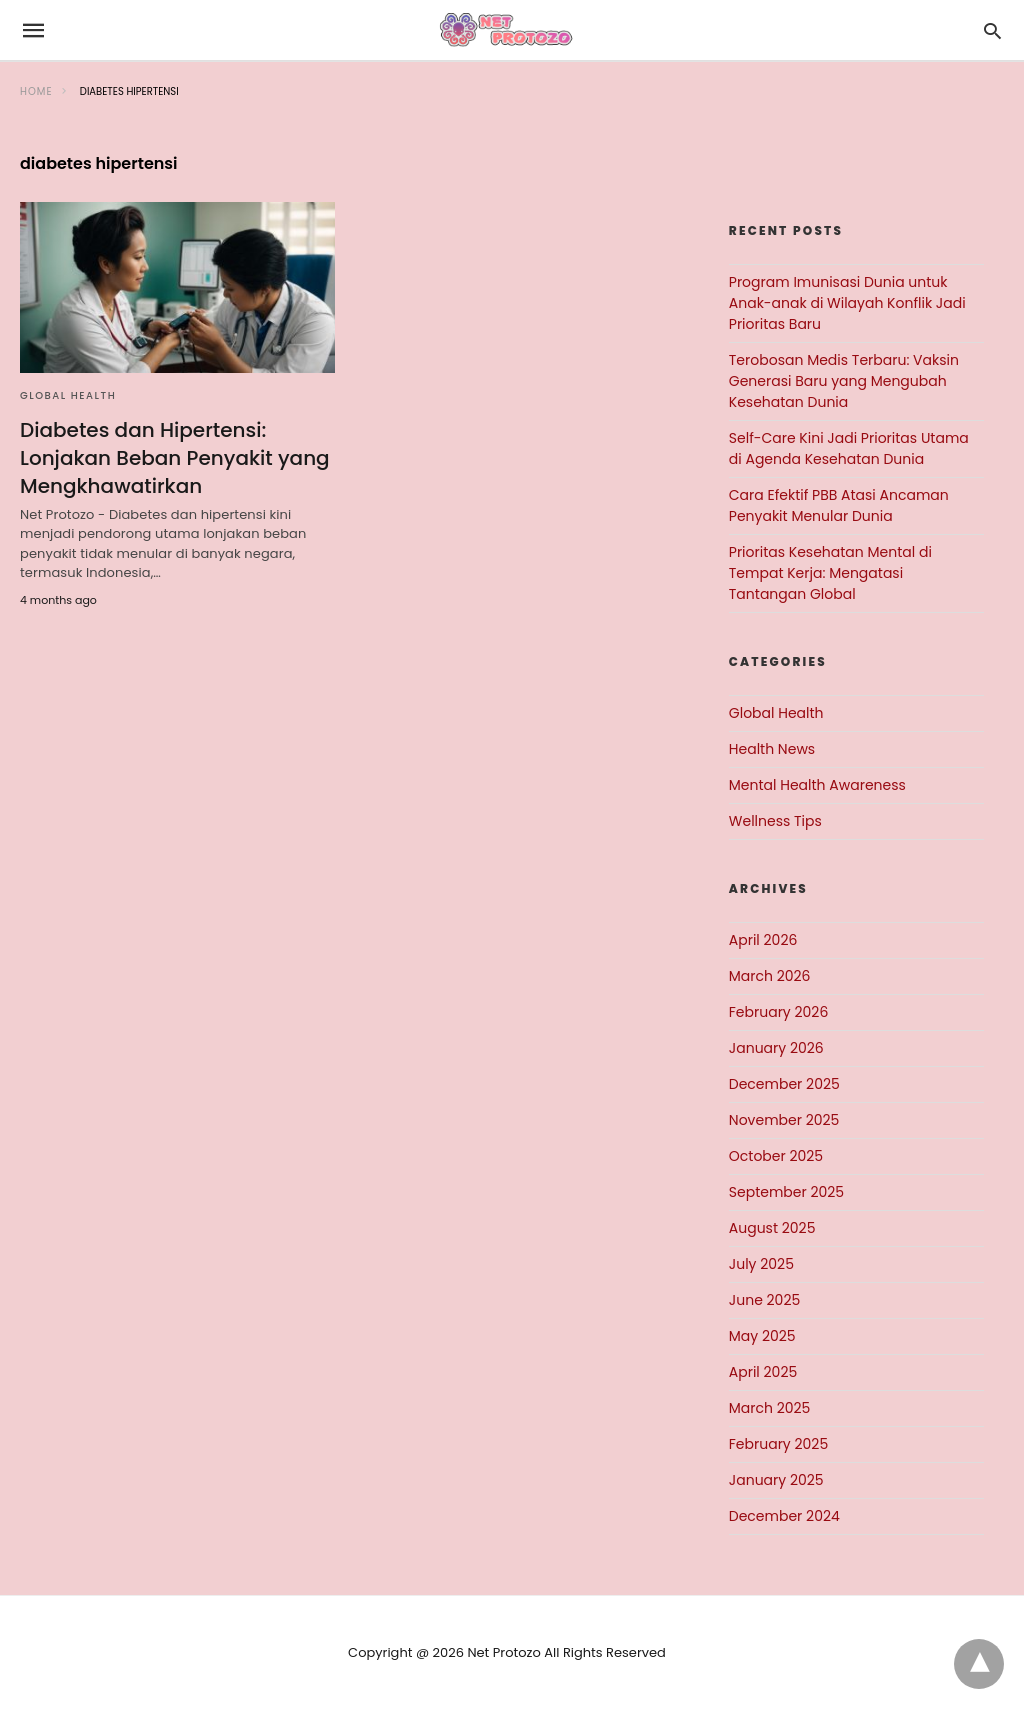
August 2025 (772, 1228)
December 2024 (784, 1516)
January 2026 (776, 1048)
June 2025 (764, 1300)
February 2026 (778, 1012)
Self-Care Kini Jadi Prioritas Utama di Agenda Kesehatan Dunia (849, 448)
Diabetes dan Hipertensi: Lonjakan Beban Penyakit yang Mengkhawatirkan (175, 458)
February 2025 (778, 1444)
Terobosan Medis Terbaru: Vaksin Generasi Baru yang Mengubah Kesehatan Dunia (844, 381)
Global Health (68, 395)
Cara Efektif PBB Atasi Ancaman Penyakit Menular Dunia (839, 505)
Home (36, 91)
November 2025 (784, 1120)
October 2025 (776, 1156)
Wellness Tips (775, 821)
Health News (772, 749)
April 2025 (763, 1372)
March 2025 (770, 1408)
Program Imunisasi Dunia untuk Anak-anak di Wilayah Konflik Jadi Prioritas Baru (847, 303)
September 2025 (786, 1192)
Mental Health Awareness (817, 785)
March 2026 (770, 976)
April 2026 (763, 940)
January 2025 (776, 1480)
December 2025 (784, 1084)
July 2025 (761, 1264)
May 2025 (762, 1336)
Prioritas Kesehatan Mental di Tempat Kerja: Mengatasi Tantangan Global (830, 573)
